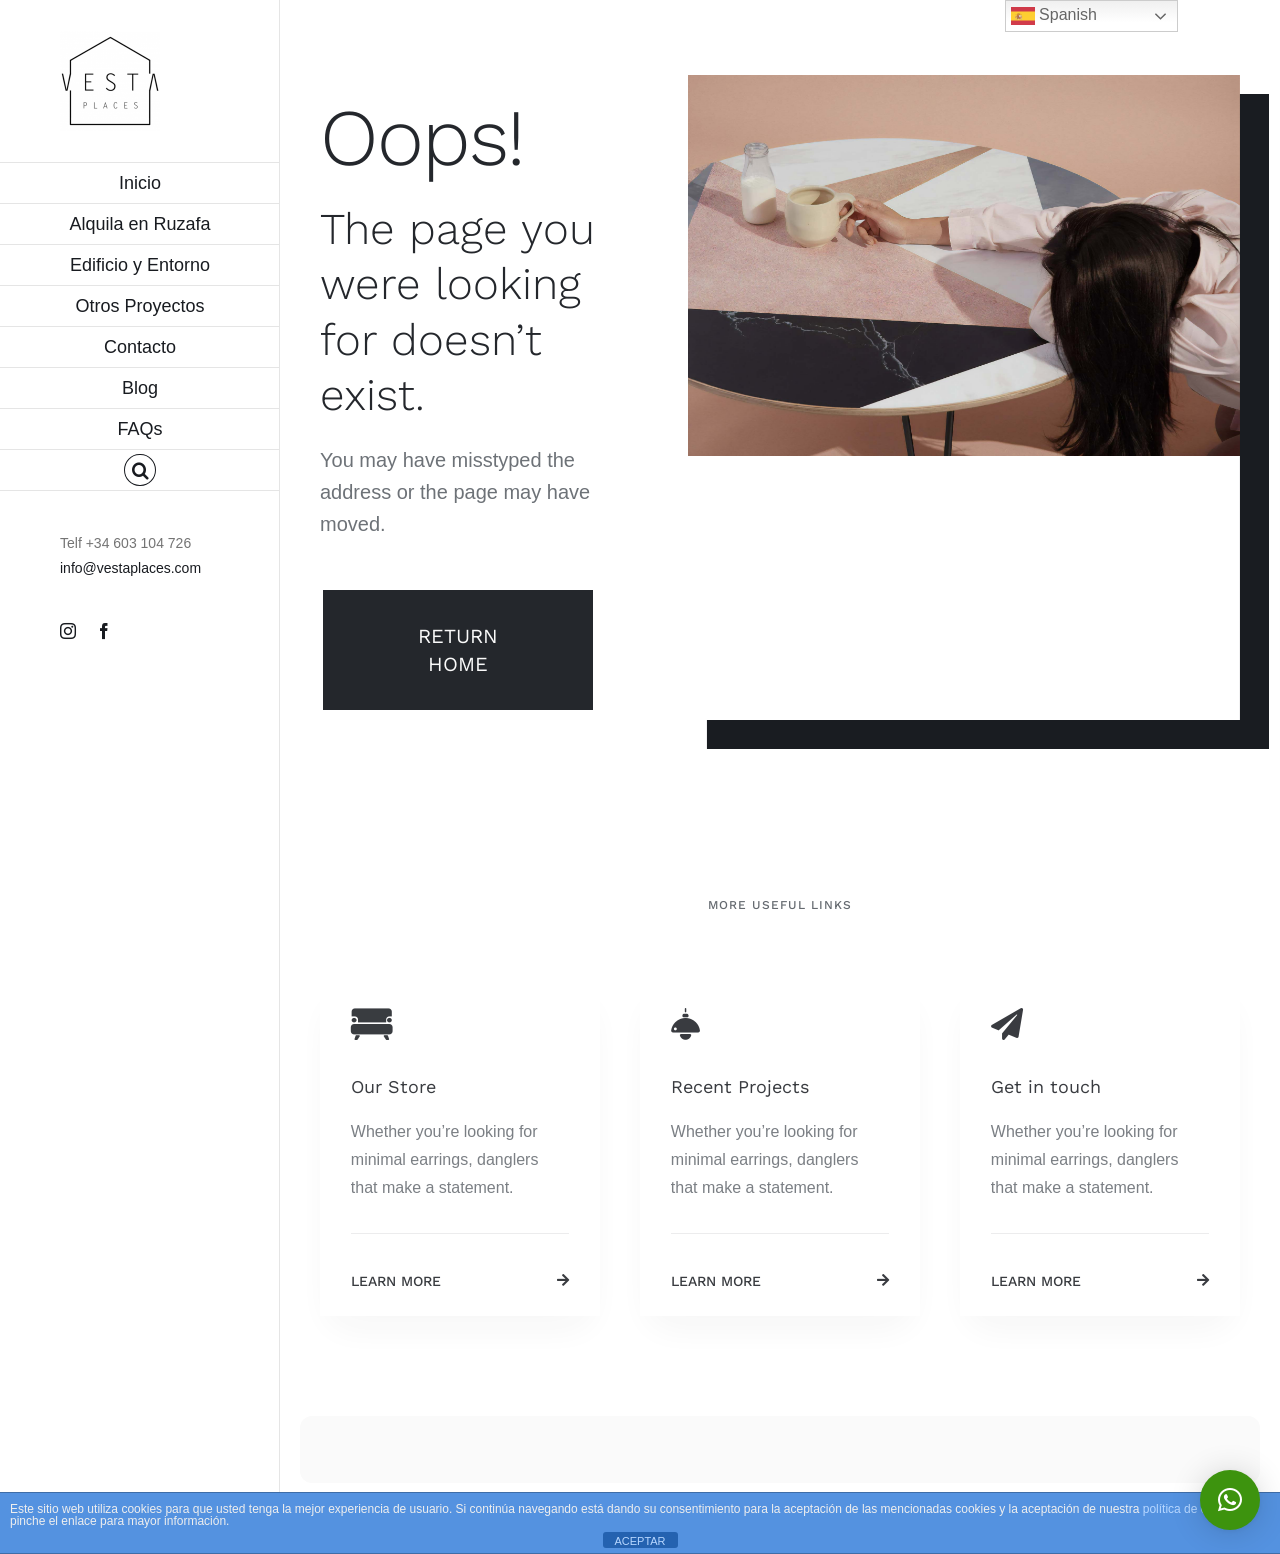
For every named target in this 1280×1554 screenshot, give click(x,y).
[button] (140, 470)
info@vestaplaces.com (130, 568)
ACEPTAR (639, 1541)
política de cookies (1192, 1509)
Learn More (396, 1281)
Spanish (1054, 16)
